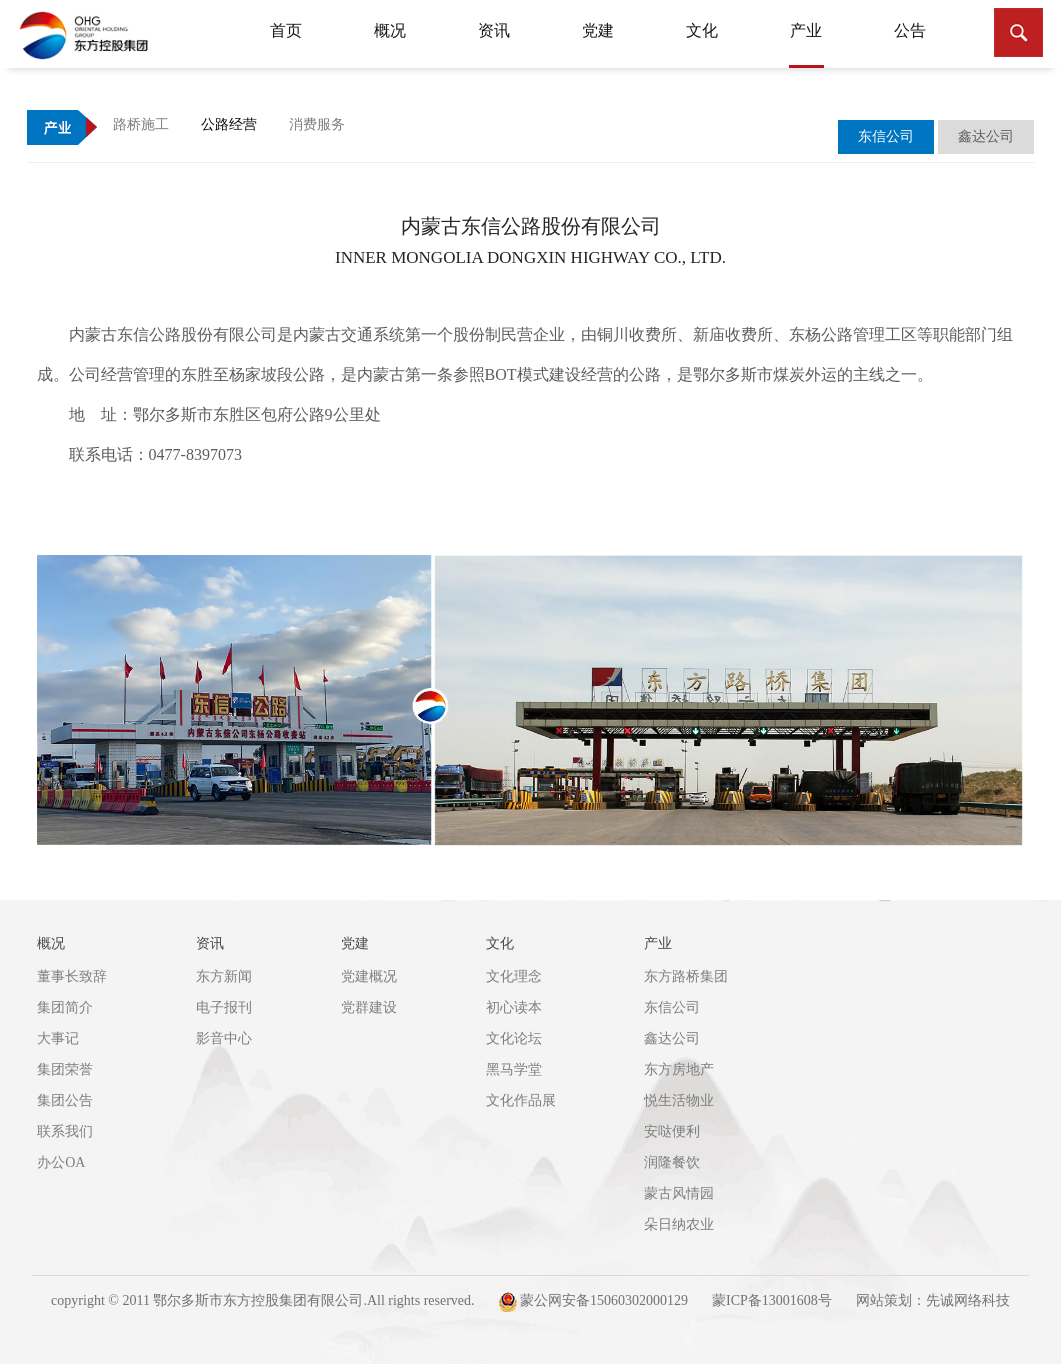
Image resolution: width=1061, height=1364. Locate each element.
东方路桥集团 (686, 976)
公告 (910, 30)
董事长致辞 (72, 976)
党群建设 (369, 1007)
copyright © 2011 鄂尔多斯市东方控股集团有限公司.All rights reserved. (262, 1300)
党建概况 (369, 976)
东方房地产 (679, 1069)
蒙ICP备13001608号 (772, 1300)
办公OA (61, 1162)
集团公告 (65, 1100)
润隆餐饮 (672, 1162)
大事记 (58, 1038)
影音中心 (224, 1038)
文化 (702, 30)
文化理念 (514, 976)
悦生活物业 (679, 1100)
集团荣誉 (65, 1069)
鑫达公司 (672, 1038)
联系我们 (65, 1131)
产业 (806, 45)
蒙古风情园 (679, 1193)
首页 (286, 30)
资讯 (494, 30)
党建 (598, 30)
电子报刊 (224, 1007)
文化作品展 (521, 1100)
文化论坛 (514, 1038)
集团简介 (65, 1007)
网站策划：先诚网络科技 (933, 1300)
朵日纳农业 (679, 1224)
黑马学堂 (514, 1069)
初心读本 (514, 1007)
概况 (390, 30)
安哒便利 (672, 1131)
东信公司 (672, 1007)
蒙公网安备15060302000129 (594, 1302)
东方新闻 (224, 976)
